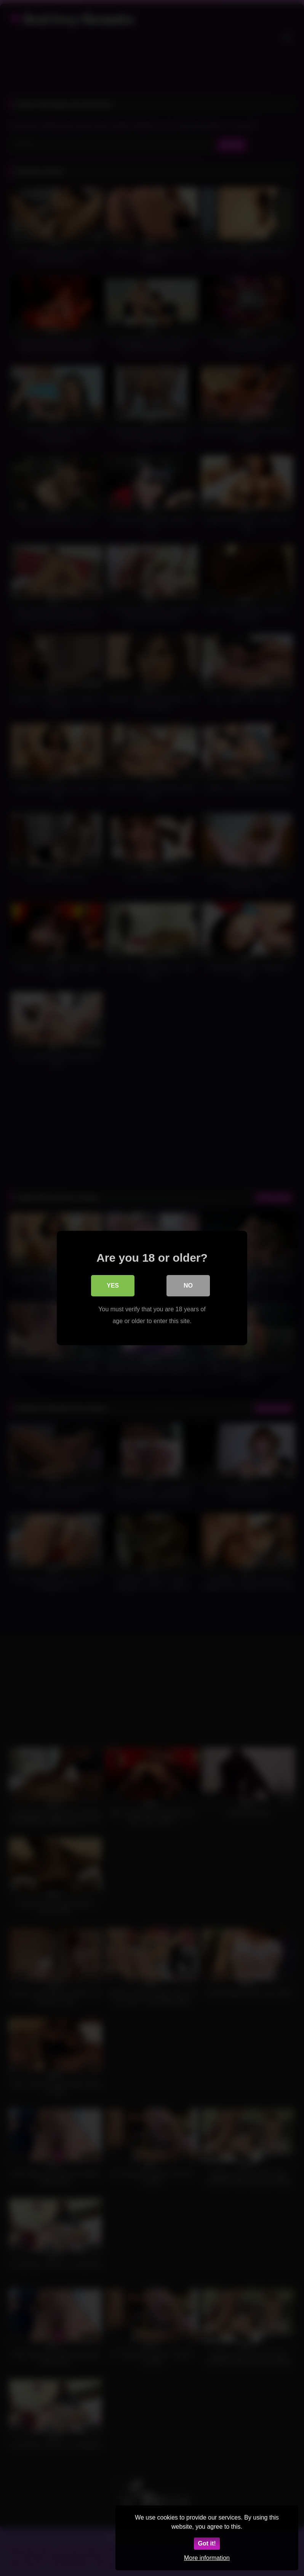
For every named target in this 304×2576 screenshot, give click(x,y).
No (188, 1286)
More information (207, 2558)
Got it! (207, 2543)
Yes (113, 1286)
